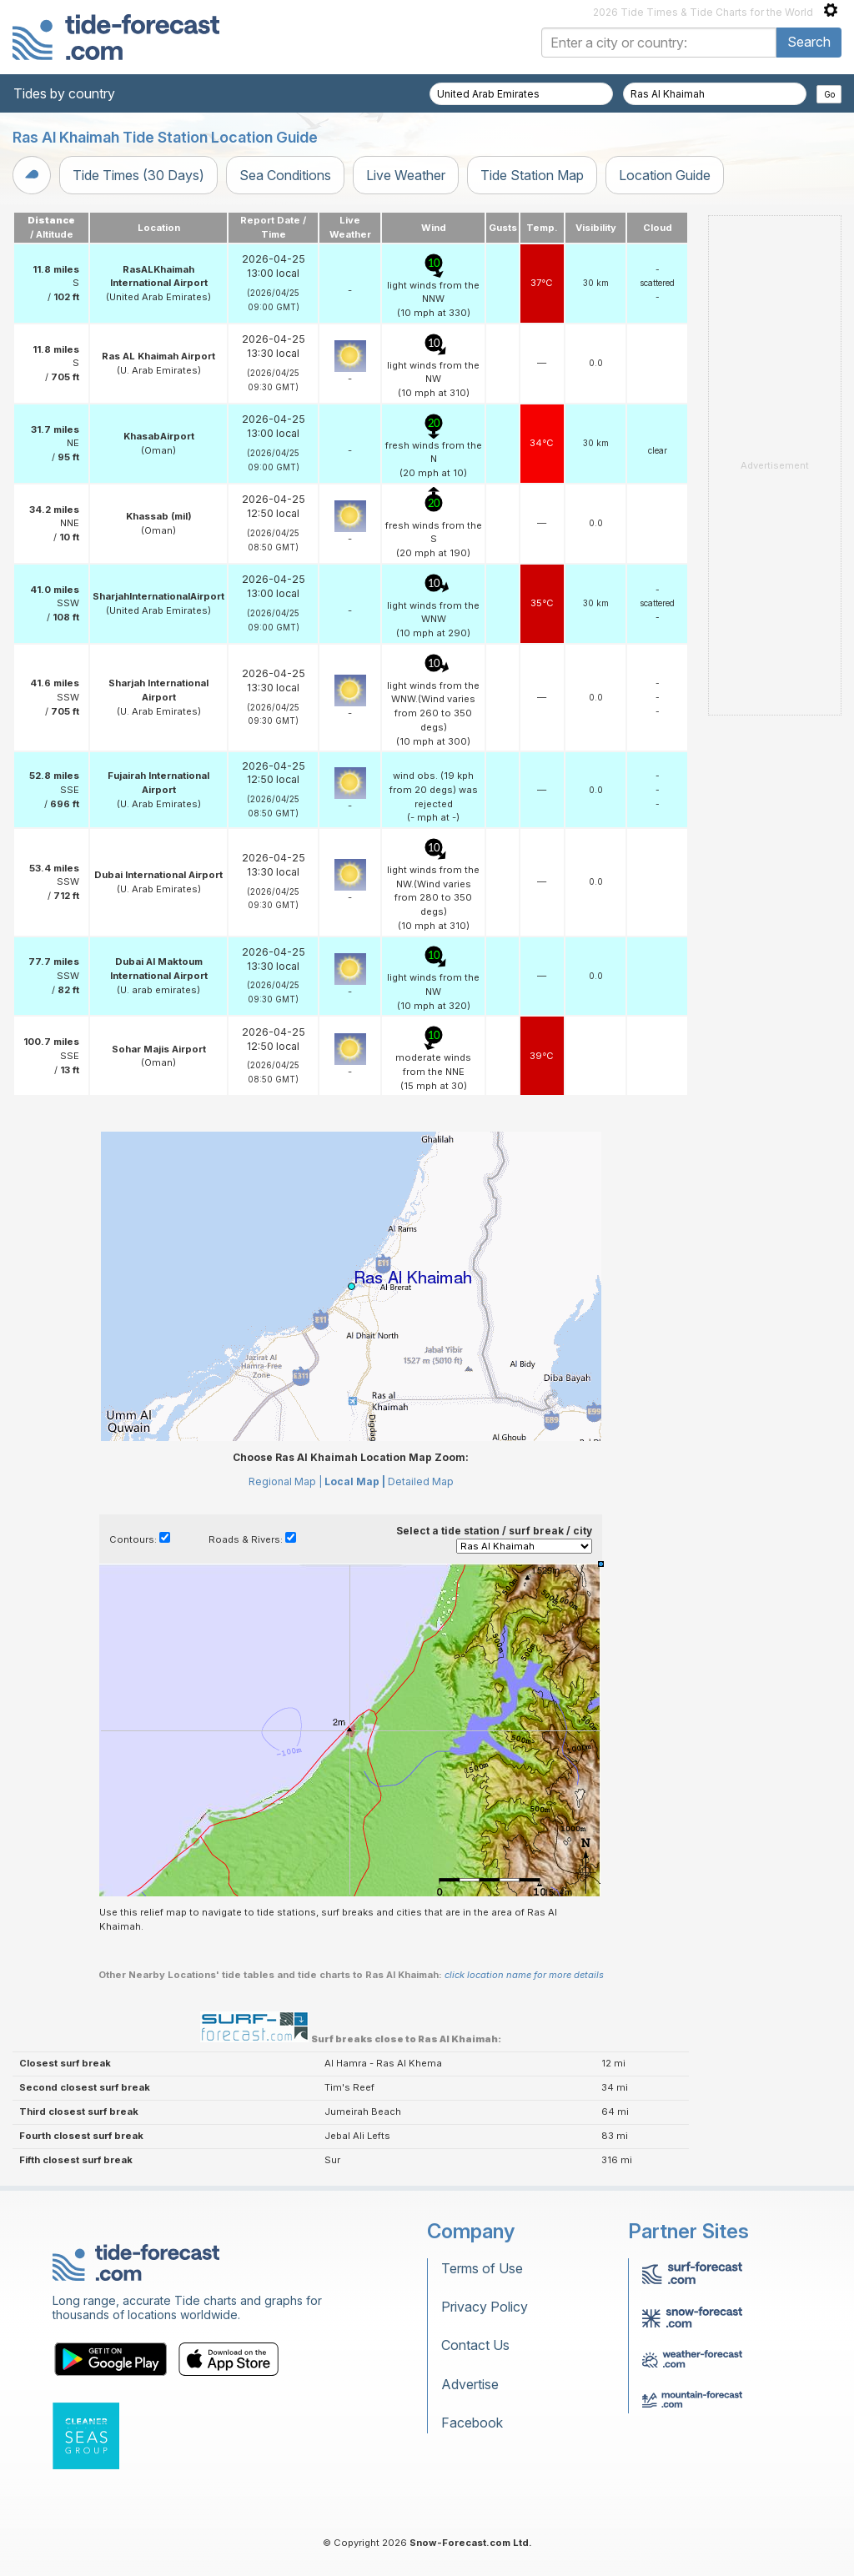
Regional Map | (285, 1481)
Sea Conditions (285, 175)
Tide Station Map (532, 175)
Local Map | (354, 1481)
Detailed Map (421, 1481)
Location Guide (665, 175)
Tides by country (64, 93)
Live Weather (405, 175)
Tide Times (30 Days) (138, 175)
